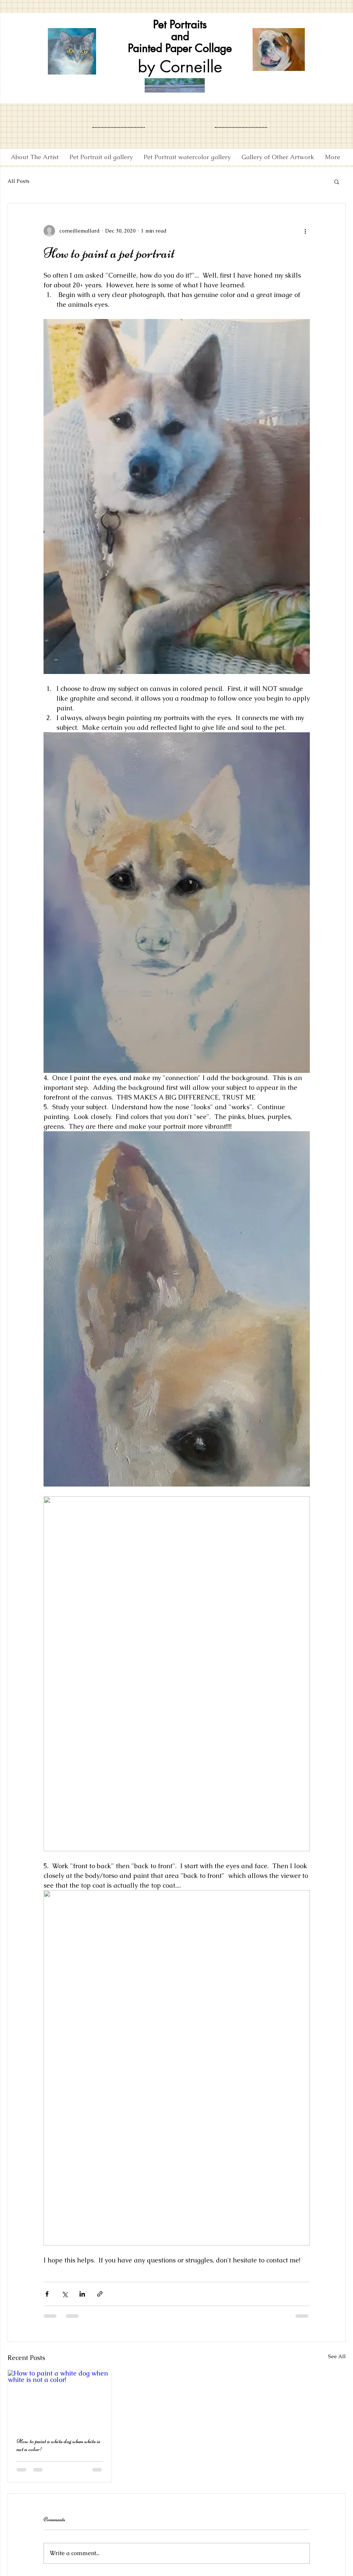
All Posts (19, 181)
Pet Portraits (180, 24)
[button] (336, 181)
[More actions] (305, 230)
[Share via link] (99, 2293)
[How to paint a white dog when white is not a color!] (60, 2399)
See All (337, 2356)
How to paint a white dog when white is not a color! (58, 2445)
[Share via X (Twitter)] (64, 2293)
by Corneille (180, 66)
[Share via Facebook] (47, 2293)
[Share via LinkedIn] (82, 2293)
